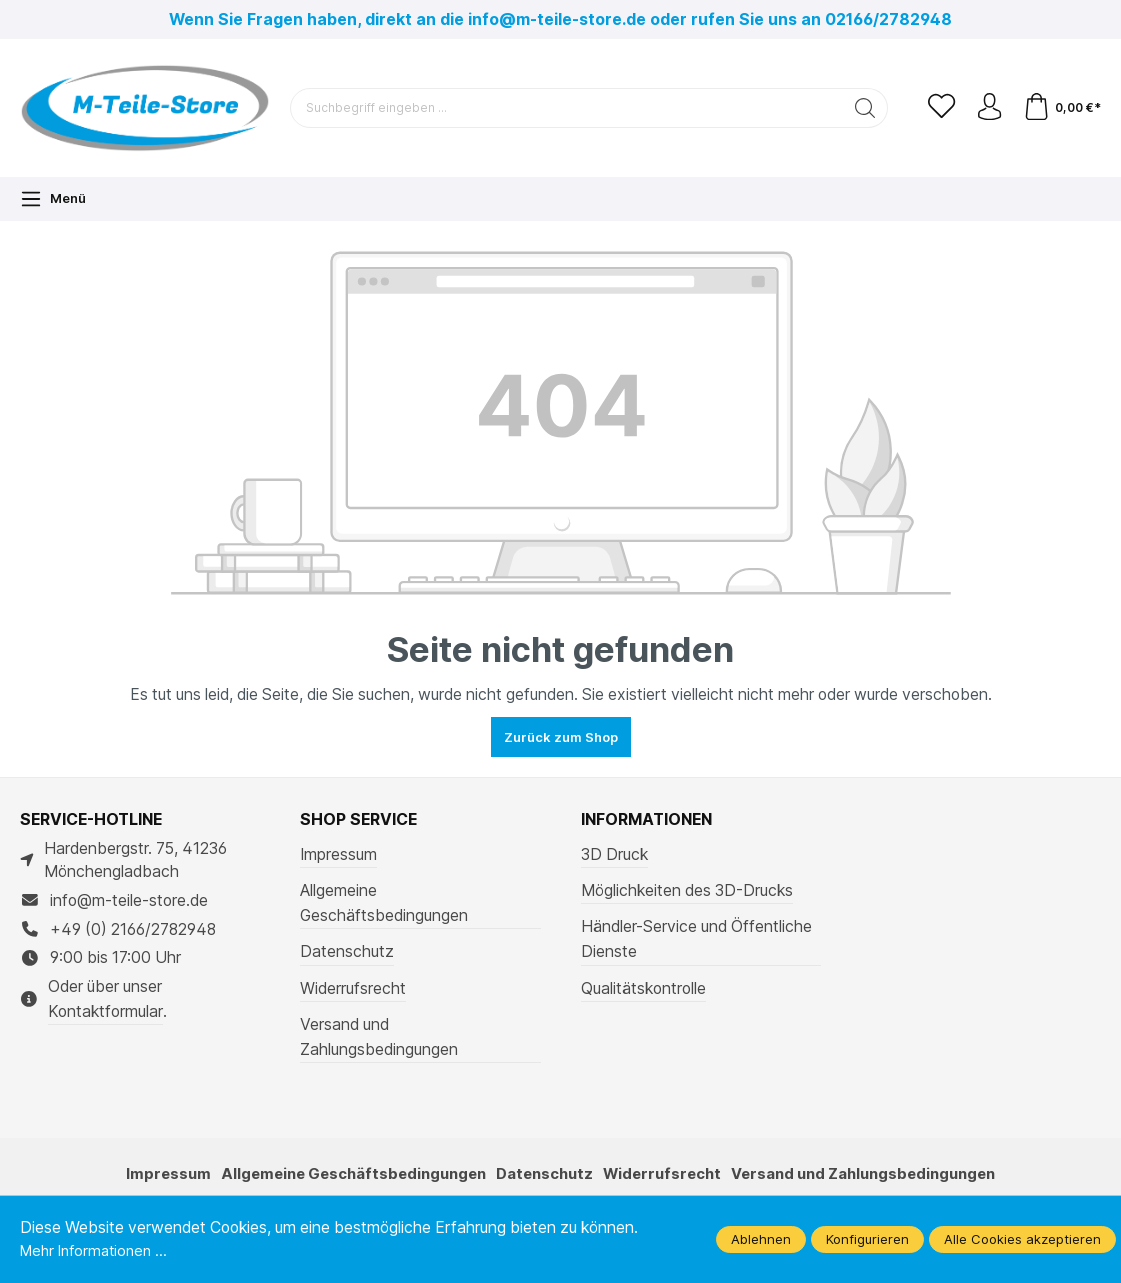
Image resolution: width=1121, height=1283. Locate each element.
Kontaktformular (105, 1011)
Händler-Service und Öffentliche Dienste (696, 939)
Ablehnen (761, 1239)
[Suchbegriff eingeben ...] (563, 108)
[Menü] (53, 199)
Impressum (338, 854)
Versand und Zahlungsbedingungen (379, 1037)
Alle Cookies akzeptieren (1022, 1239)
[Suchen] (857, 108)
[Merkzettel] (935, 108)
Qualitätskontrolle (643, 988)
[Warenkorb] (1060, 108)
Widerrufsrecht (353, 988)
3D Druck (614, 854)
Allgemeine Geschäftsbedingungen (384, 903)
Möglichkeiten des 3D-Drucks (687, 890)
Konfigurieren (867, 1239)
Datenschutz (347, 951)
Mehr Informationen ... (98, 1250)
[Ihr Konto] (985, 108)
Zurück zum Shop (561, 737)
